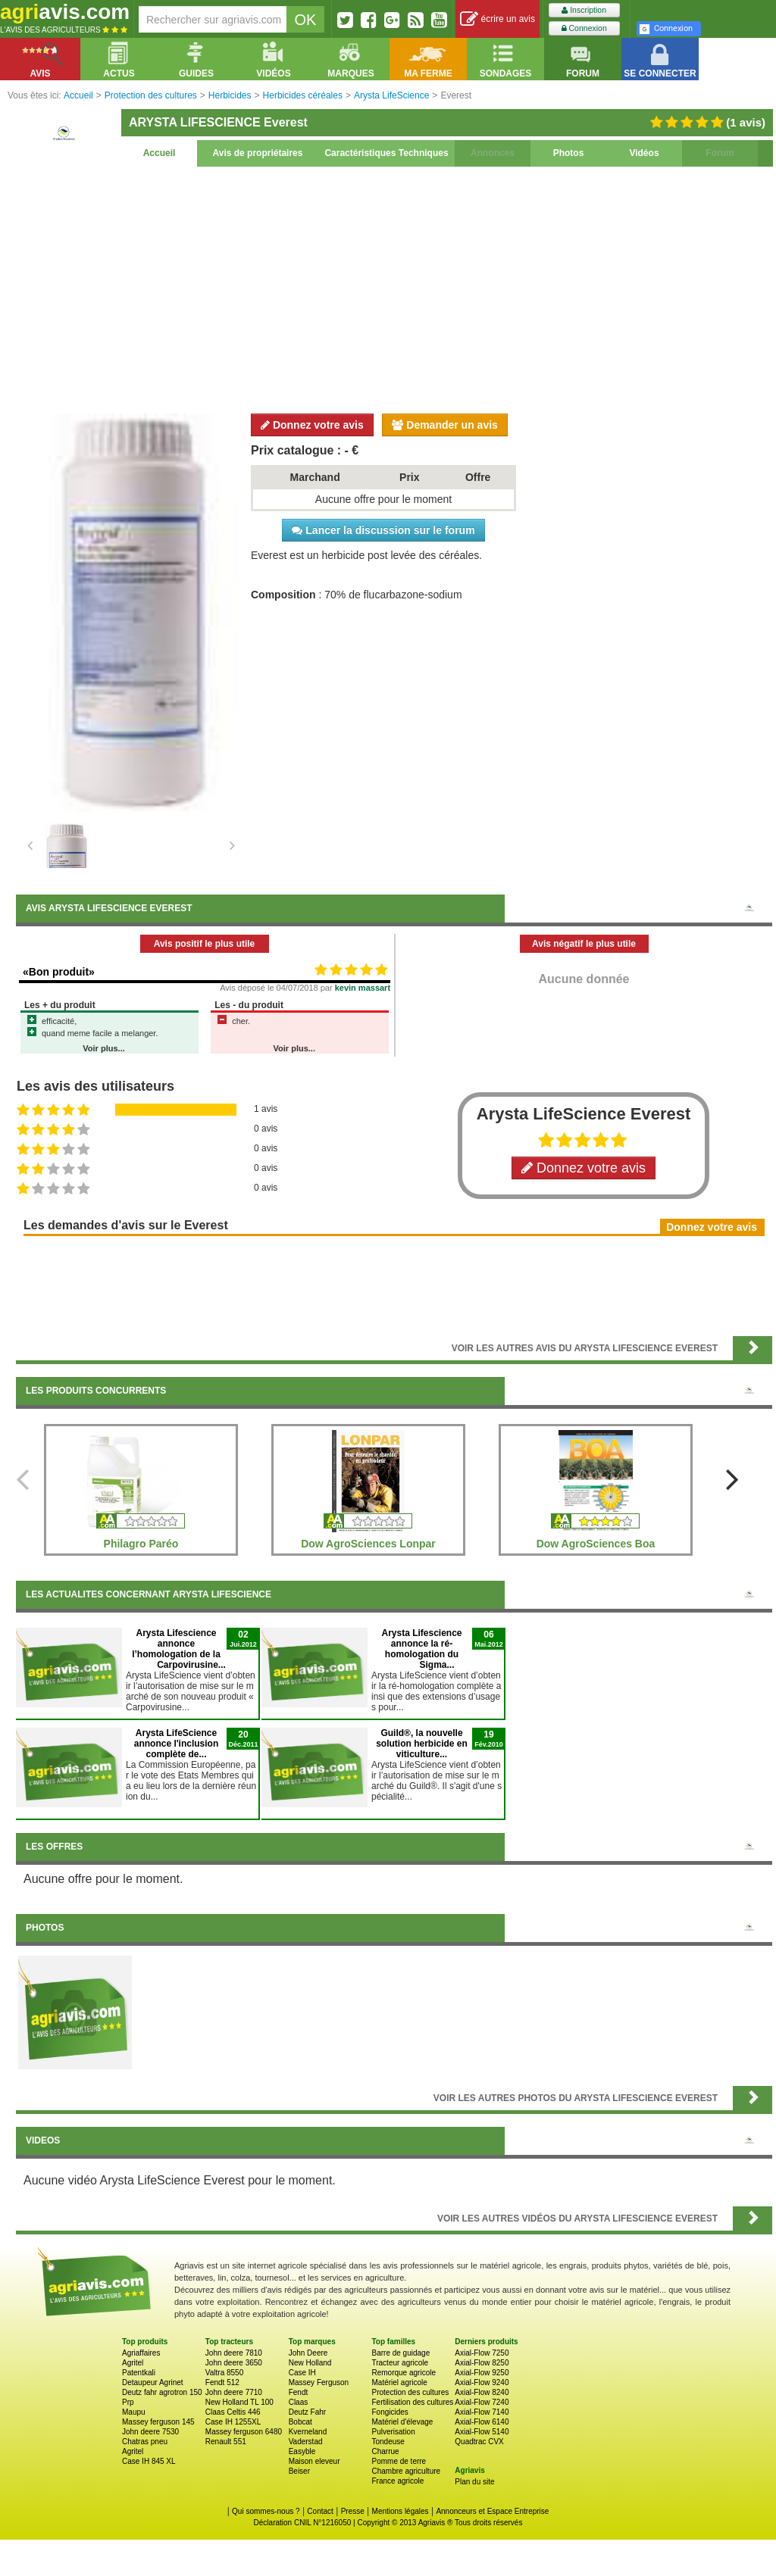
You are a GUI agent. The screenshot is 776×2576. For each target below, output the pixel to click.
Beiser (299, 2471)
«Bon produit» (59, 972)
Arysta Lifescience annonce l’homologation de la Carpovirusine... (179, 1649)
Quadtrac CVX (479, 2441)
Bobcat (300, 2422)
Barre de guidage (400, 2353)
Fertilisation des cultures (412, 2402)
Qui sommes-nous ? (265, 2511)
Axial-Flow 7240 (481, 2402)
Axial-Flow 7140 (481, 2412)
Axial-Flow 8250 (481, 2363)
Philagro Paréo (141, 1544)
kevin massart (362, 987)
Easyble (302, 2451)
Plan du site (474, 2482)
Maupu (134, 2412)
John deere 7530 (150, 2432)
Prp (128, 2402)
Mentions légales (400, 2511)
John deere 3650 (233, 2363)
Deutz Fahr (307, 2412)
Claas (298, 2402)
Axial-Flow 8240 (481, 2392)
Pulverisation (393, 2432)
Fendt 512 (222, 2382)
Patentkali (138, 2372)
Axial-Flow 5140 (481, 2432)
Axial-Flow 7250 (481, 2353)
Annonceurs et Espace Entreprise (492, 2511)
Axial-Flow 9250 (481, 2372)
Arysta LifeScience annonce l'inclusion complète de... (176, 1743)
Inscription (584, 10)
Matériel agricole (399, 2382)
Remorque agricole (403, 2372)
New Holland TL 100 (239, 2402)
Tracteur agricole (399, 2363)
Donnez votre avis (312, 425)
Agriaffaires (141, 2353)
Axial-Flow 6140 (481, 2422)
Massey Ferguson (319, 2382)
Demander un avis (445, 425)
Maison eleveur (314, 2461)
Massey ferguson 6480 (243, 2432)
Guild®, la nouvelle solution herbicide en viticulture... (422, 1743)
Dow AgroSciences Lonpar (368, 1544)
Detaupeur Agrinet (152, 2382)
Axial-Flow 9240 (481, 2382)
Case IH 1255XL (233, 2422)
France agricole (397, 2481)
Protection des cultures (410, 2392)
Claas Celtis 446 (233, 2412)
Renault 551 (225, 2441)
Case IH (302, 2372)
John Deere (308, 2353)
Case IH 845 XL (149, 2461)
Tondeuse (387, 2441)
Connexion (584, 28)
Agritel (132, 2363)
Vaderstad (306, 2441)
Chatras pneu (144, 2441)
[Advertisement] (394, 288)
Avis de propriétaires (258, 153)
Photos (568, 153)
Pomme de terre (398, 2461)
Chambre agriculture (405, 2471)
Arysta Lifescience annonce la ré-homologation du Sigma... (421, 1649)
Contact (320, 2511)
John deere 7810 (233, 2353)
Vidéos (644, 153)
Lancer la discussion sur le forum (383, 530)
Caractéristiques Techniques (386, 153)
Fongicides (389, 2412)
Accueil (159, 153)
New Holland (310, 2363)
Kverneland (308, 2432)
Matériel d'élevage (402, 2422)
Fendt (298, 2392)
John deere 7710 (233, 2392)
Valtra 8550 (224, 2372)
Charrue (385, 2451)
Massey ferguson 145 (158, 2422)
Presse (353, 2511)
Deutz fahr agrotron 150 (162, 2392)
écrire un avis (497, 19)
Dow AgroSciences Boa (596, 1544)
